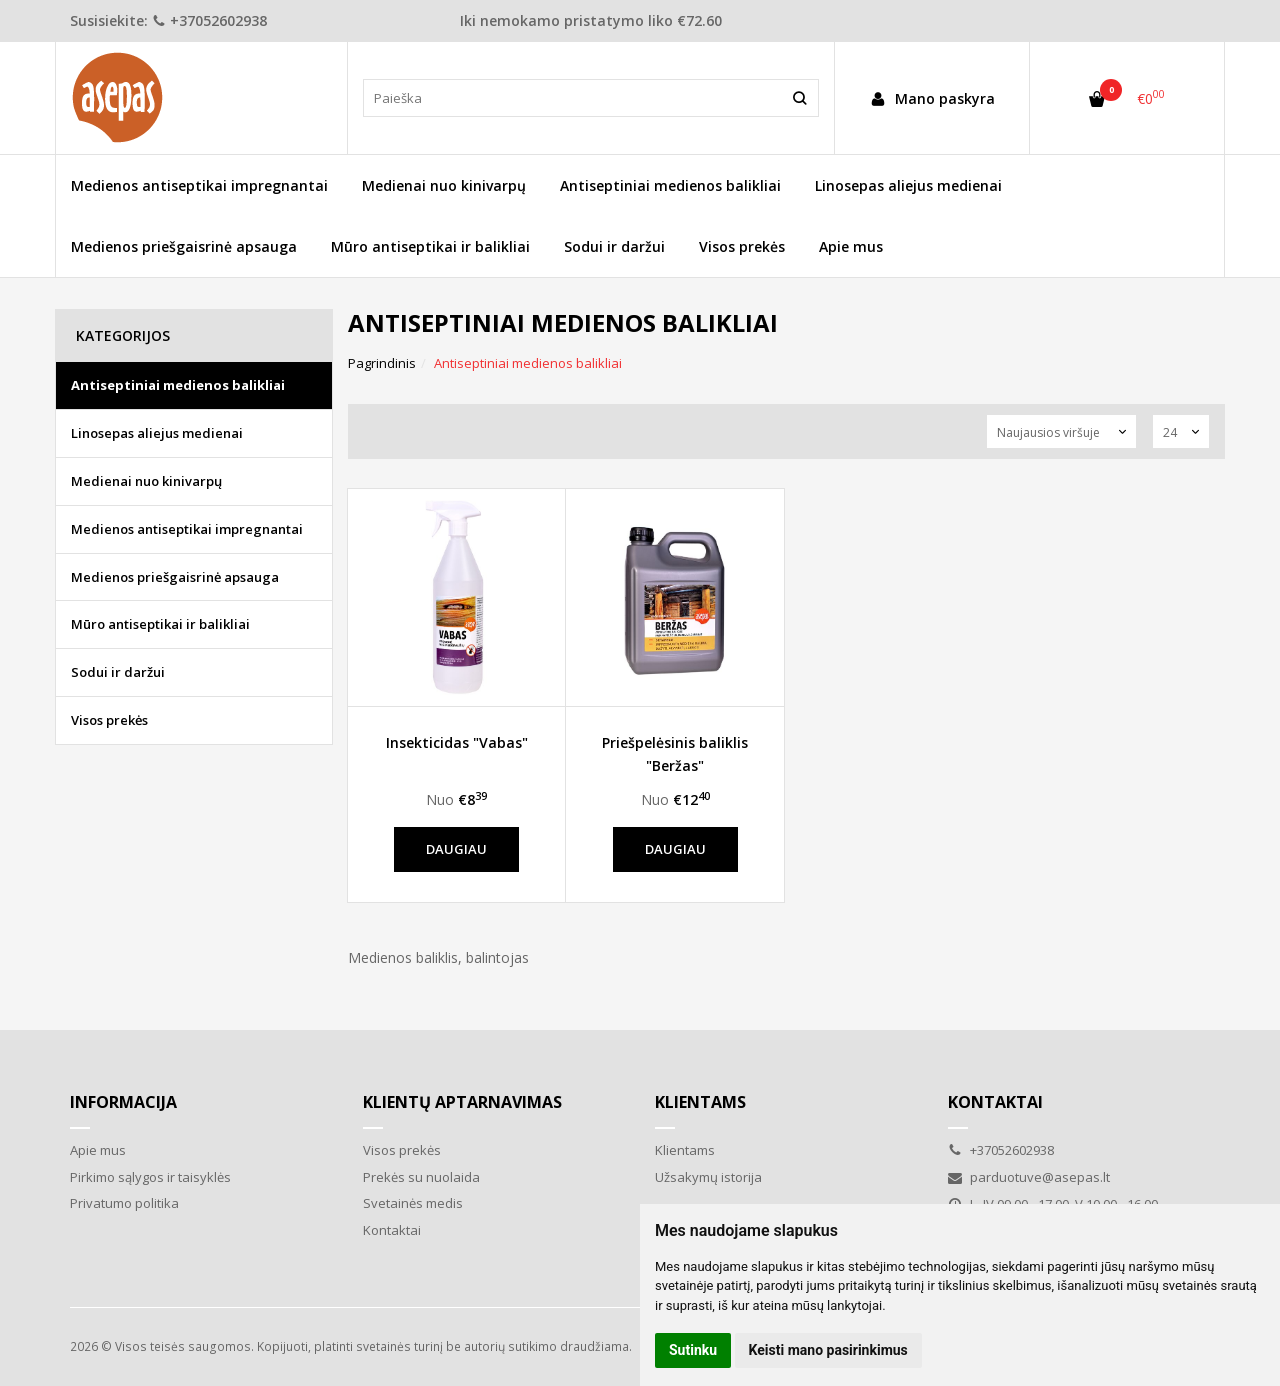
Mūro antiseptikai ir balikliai (430, 246)
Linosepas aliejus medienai (908, 185)
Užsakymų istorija (708, 1177)
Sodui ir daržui (614, 246)
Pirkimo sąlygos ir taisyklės (150, 1177)
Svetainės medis (413, 1203)
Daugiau (456, 849)
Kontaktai (392, 1230)
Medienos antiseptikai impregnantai (199, 185)
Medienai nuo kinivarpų (444, 185)
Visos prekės (742, 246)
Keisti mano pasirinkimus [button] (828, 1350)
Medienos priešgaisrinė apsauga (184, 246)
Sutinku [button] (693, 1350)
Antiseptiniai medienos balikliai (670, 185)
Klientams (700, 1102)
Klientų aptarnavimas (462, 1102)
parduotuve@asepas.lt (1029, 1177)
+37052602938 (209, 20)
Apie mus (851, 246)
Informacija (123, 1102)
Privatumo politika (124, 1203)
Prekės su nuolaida (421, 1177)
